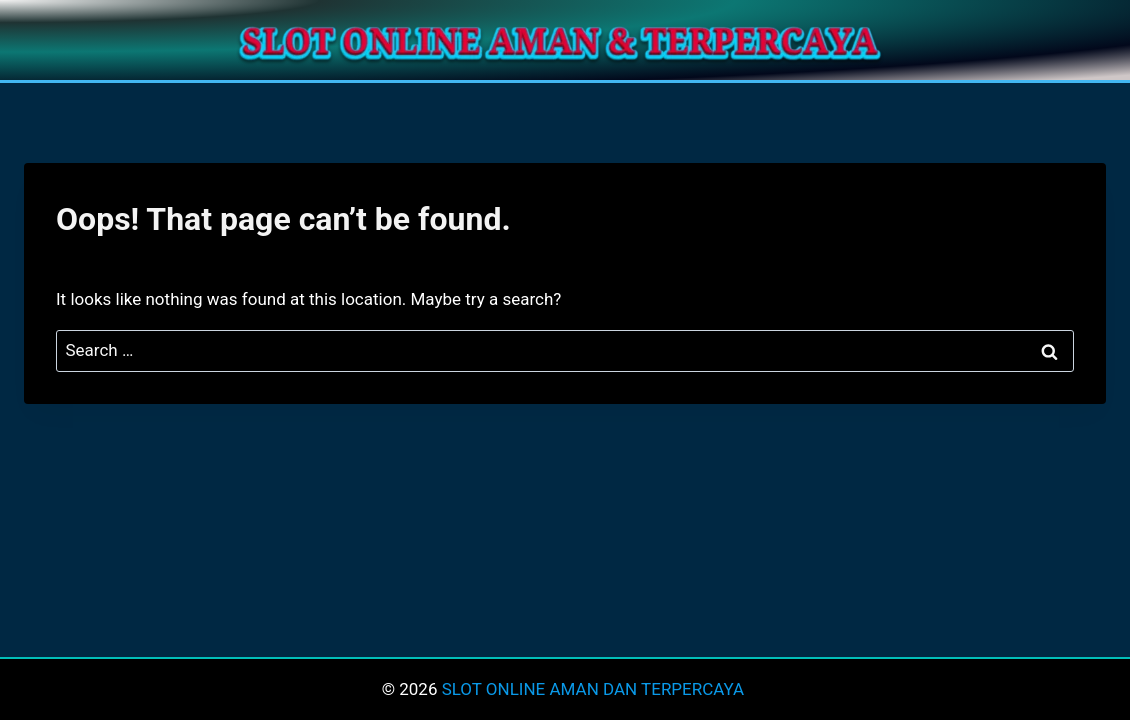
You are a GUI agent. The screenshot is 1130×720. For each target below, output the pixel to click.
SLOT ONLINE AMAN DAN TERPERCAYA (595, 689)
